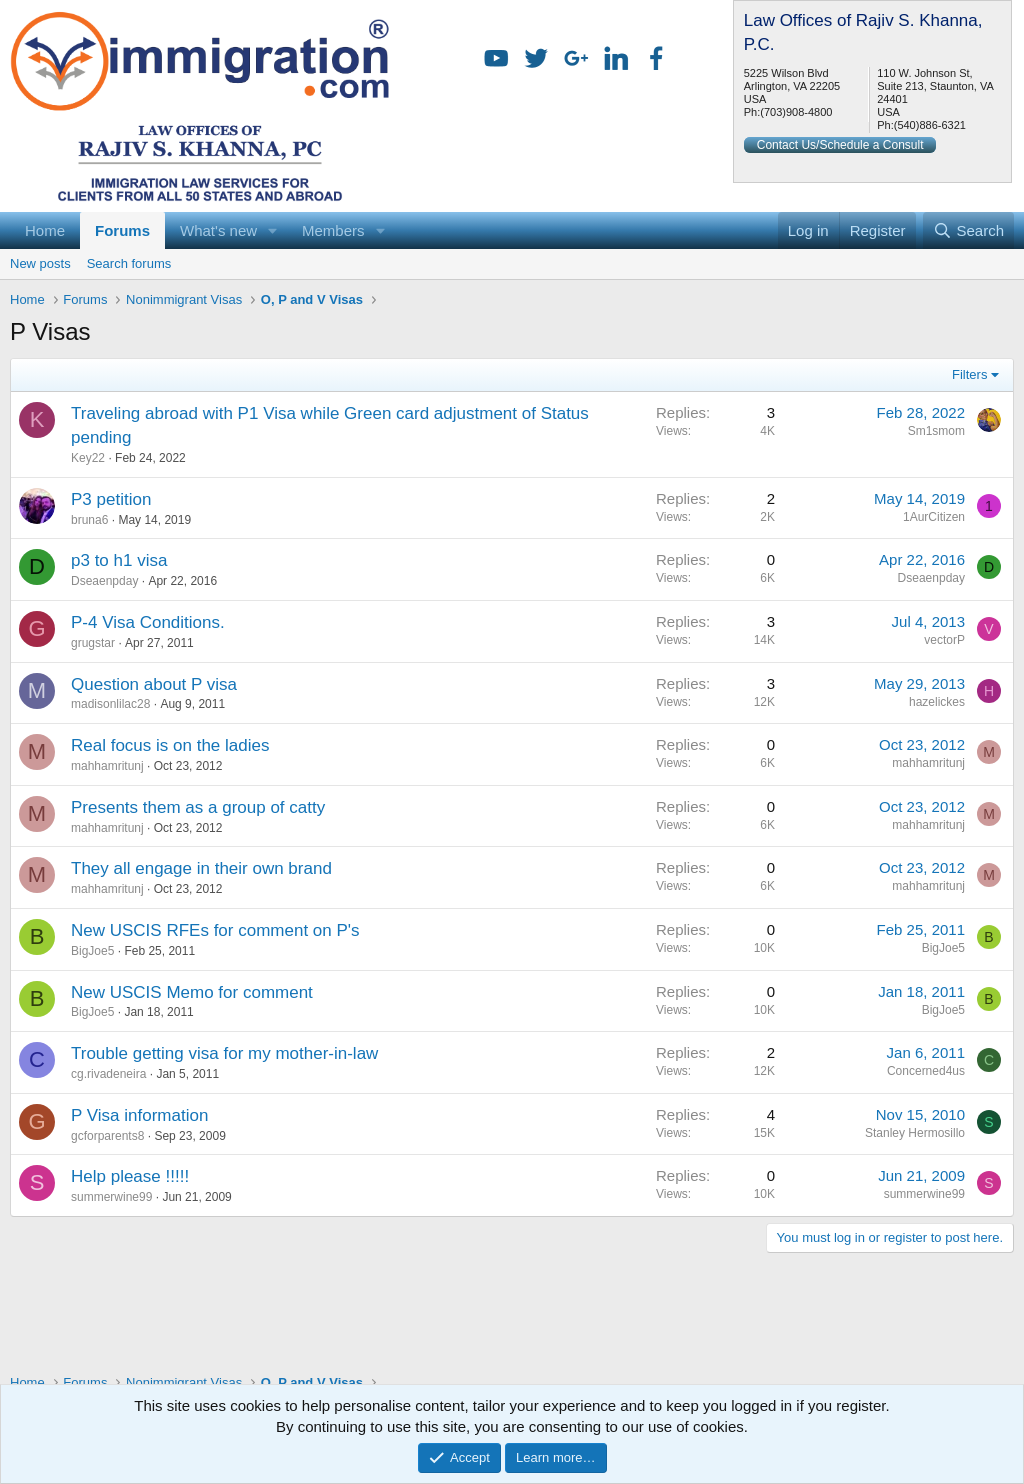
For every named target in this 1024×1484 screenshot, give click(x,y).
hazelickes (937, 702)
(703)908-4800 (796, 112)
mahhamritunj (107, 766)
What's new (218, 230)
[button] (273, 230)
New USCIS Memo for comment (192, 992)
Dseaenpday (104, 581)
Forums (122, 230)
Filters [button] (969, 374)
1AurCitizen (934, 517)
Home (45, 230)
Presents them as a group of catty (198, 807)
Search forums (129, 263)
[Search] (968, 230)
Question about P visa (154, 684)
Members (333, 230)
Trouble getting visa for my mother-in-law (224, 1053)
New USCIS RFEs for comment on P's (215, 930)
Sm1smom (936, 431)
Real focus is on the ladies (170, 745)
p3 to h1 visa (119, 560)
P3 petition (111, 499)
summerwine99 (111, 1197)
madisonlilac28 (110, 704)
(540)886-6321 (930, 125)
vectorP (944, 640)
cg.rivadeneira (108, 1074)
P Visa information (139, 1115)
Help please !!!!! (130, 1176)
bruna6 (89, 520)
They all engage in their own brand (201, 868)
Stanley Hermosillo (915, 1133)
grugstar (93, 643)
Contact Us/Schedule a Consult (840, 145)
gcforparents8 (107, 1136)
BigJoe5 (92, 951)
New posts (40, 263)
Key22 (88, 458)
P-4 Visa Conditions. (148, 622)
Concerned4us (926, 1071)
